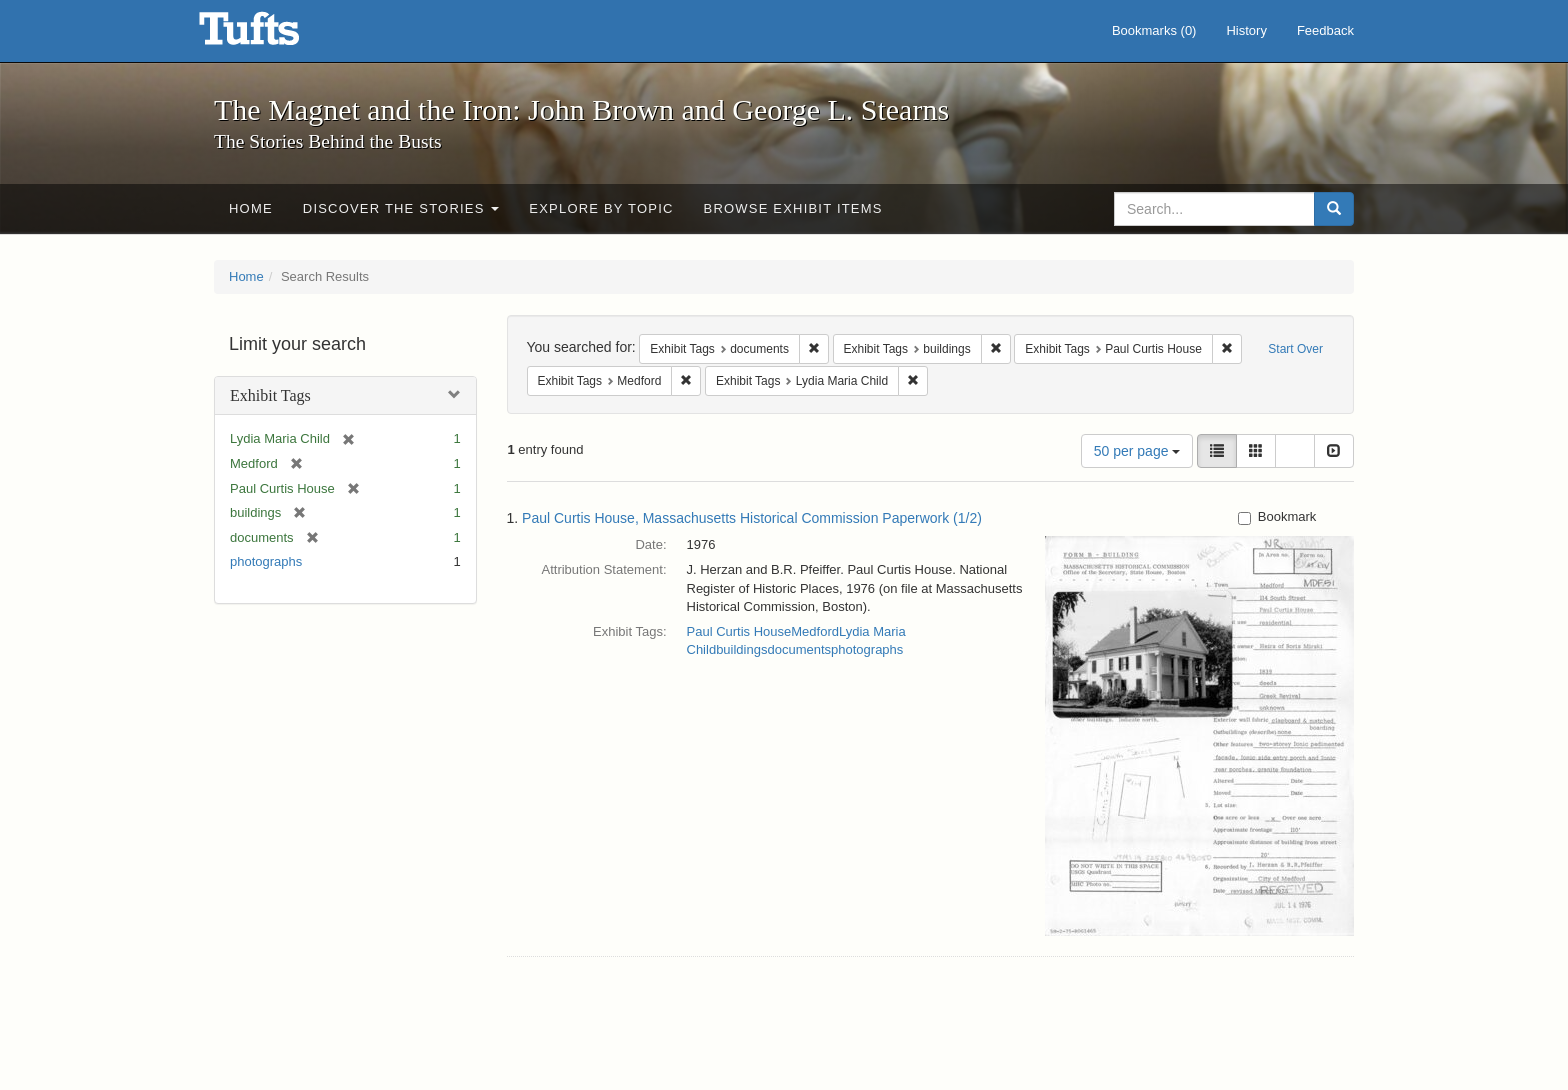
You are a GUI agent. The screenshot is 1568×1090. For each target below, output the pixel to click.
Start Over (1295, 349)
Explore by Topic (601, 208)
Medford (815, 631)
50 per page (1137, 451)
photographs (266, 561)
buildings (741, 649)
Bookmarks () (1154, 30)
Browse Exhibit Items (793, 208)
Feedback (1325, 30)
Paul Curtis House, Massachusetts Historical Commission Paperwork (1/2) (752, 518)
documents (799, 649)
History (1246, 30)
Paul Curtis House (739, 631)
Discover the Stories (401, 208)
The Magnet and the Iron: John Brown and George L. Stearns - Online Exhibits (274, 35)
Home (251, 208)
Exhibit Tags (270, 395)
